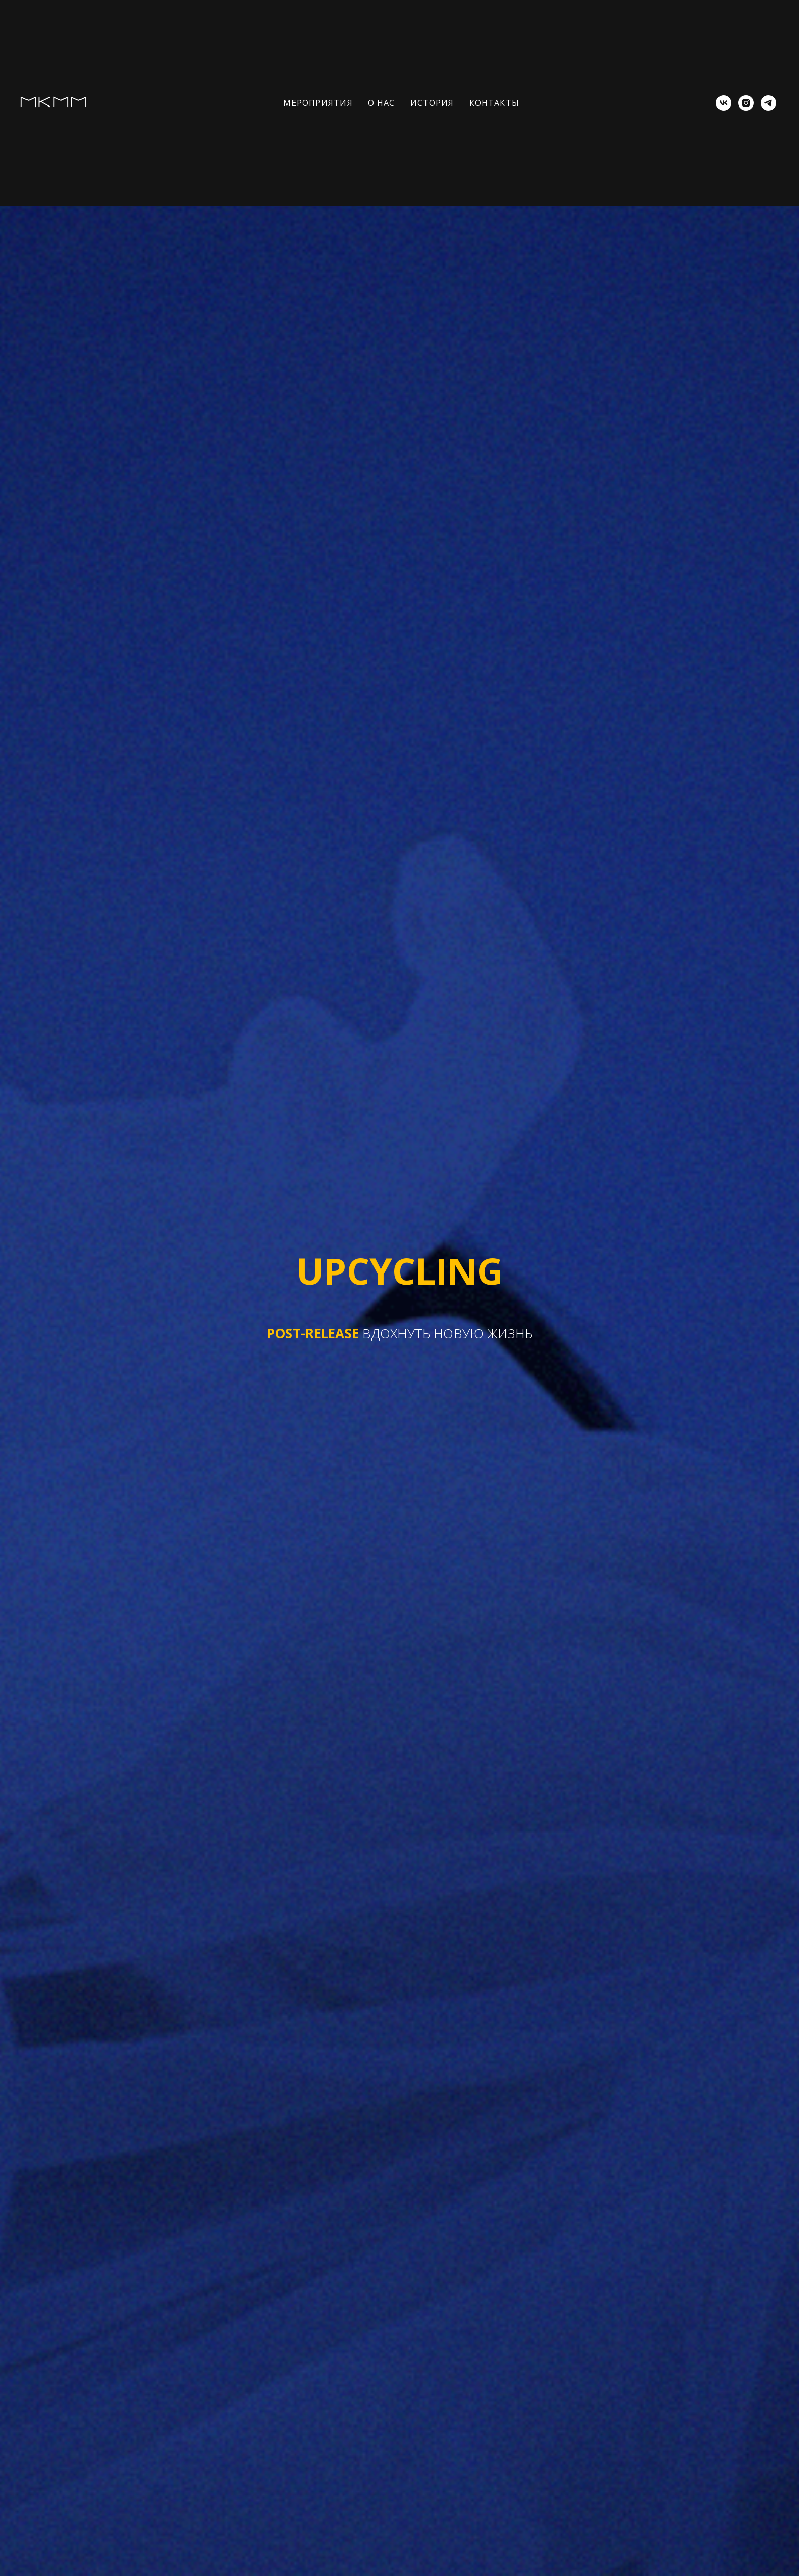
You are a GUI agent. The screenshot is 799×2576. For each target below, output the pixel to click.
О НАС (381, 103)
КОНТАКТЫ (494, 103)
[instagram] (746, 103)
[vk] (723, 103)
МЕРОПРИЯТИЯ (318, 103)
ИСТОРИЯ (432, 103)
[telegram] (768, 103)
